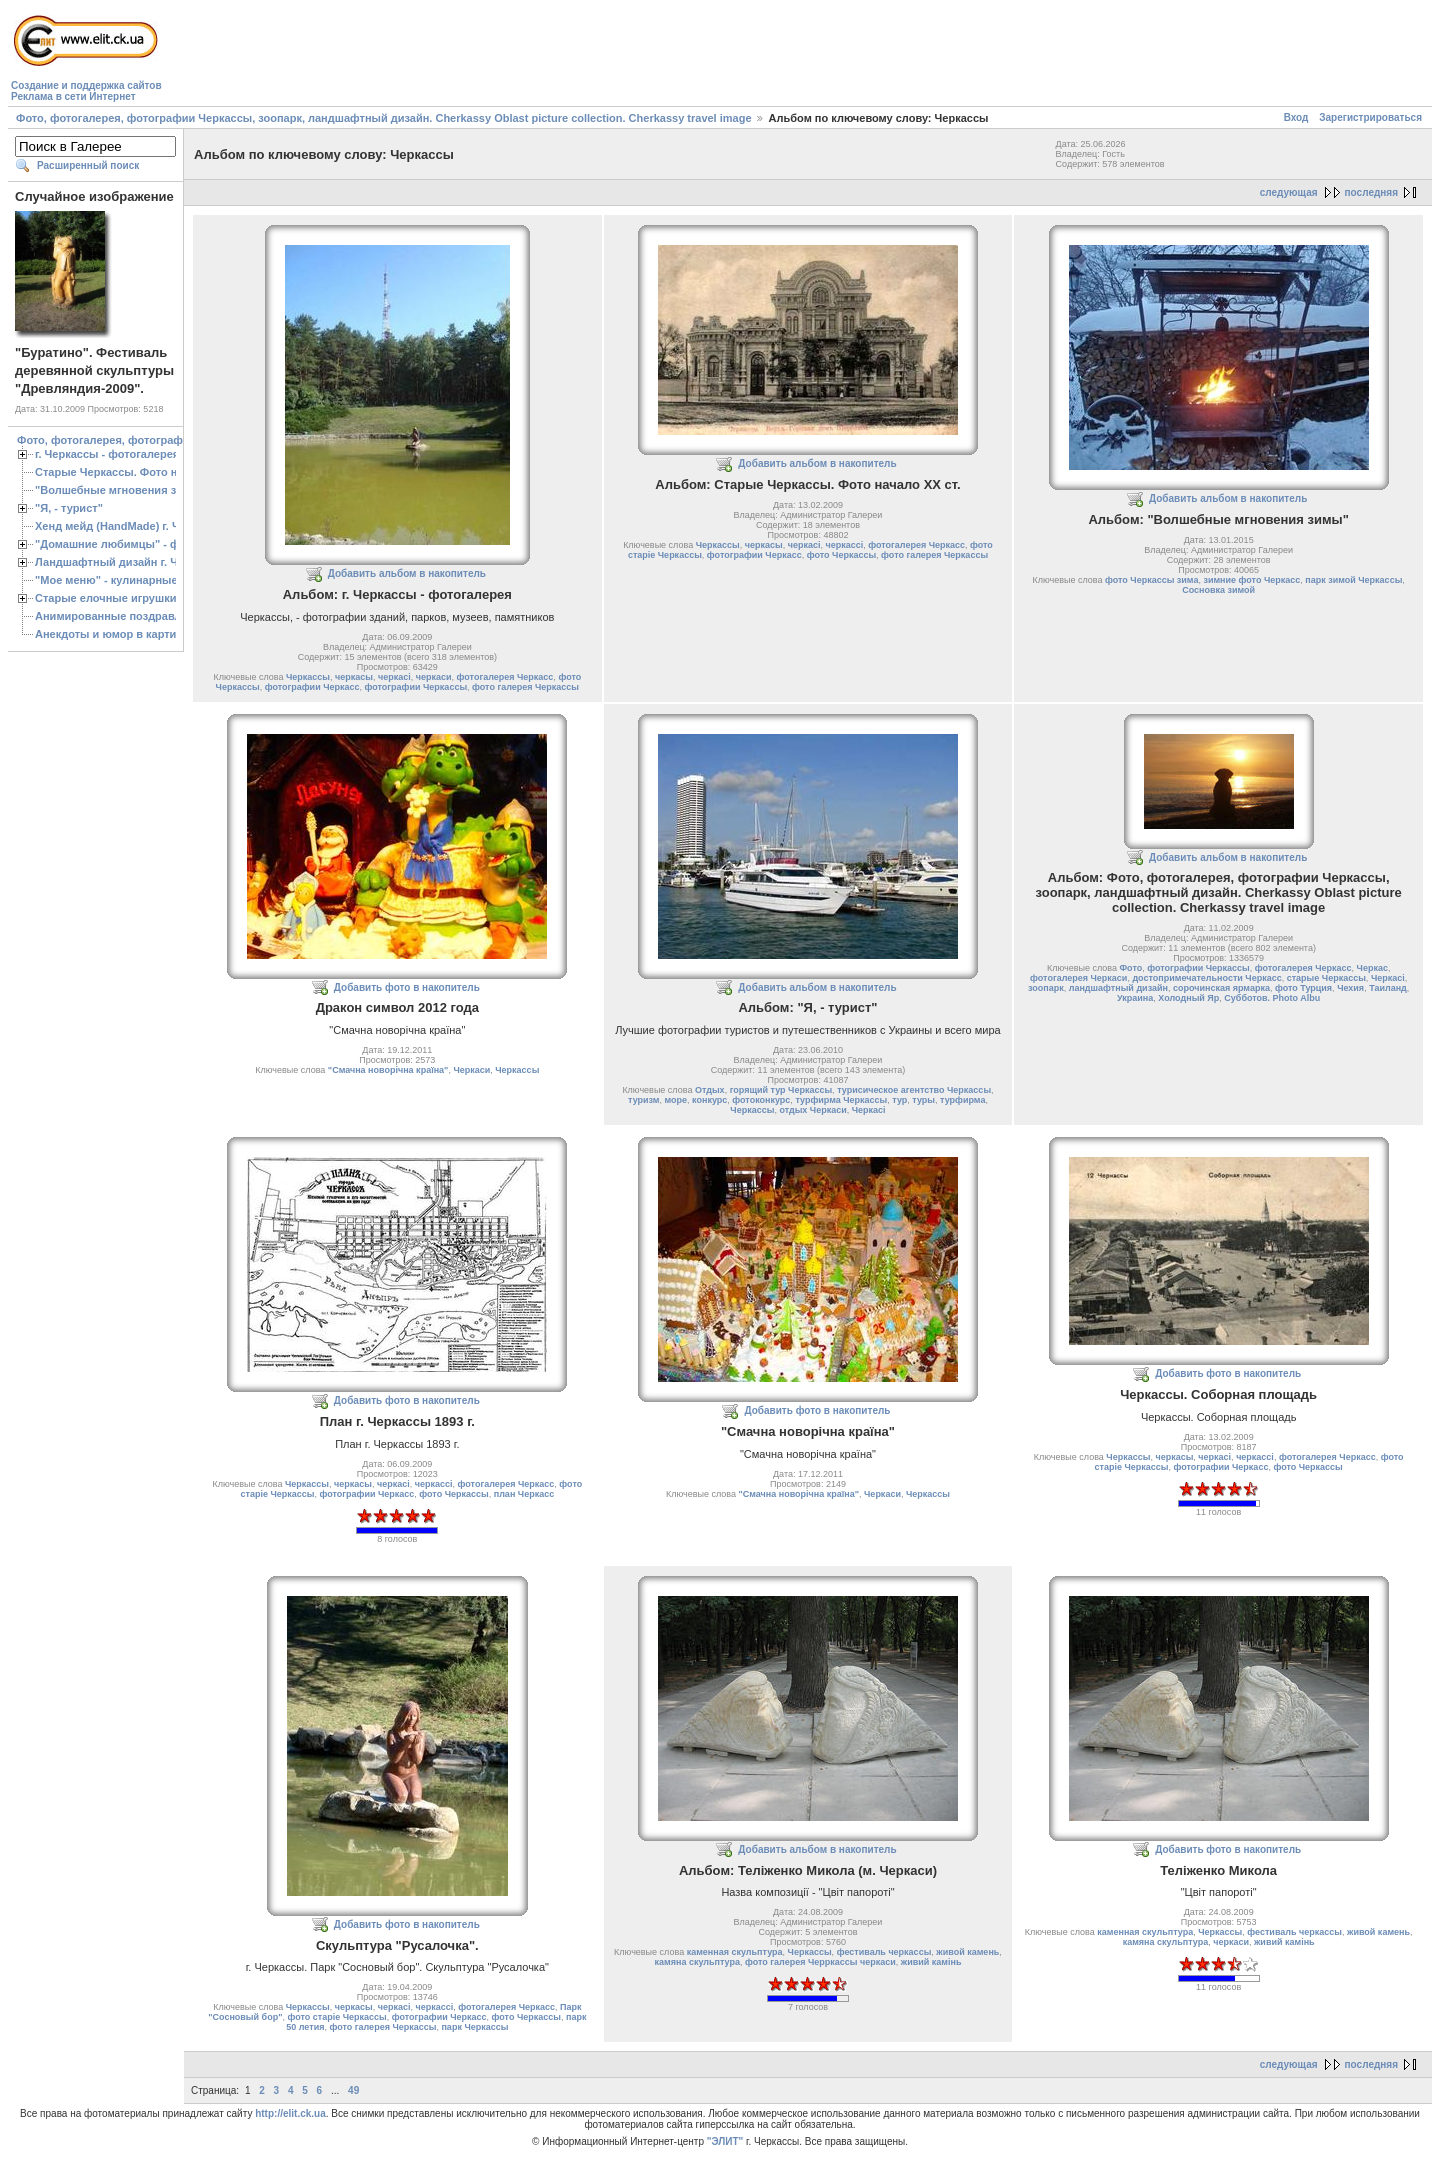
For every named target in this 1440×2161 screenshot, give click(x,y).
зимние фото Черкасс (1251, 580)
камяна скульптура (697, 1962)
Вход (1296, 117)
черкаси (434, 677)
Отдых (710, 1090)
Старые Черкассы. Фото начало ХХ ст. (139, 472)
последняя (1371, 192)
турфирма (962, 1100)
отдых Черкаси (812, 1110)
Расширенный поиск (88, 165)
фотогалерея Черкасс (505, 677)
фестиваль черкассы (884, 1952)
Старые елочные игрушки (105, 598)
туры (923, 1100)
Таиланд (1388, 988)
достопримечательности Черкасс (1206, 978)
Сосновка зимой (1218, 590)
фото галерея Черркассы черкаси (820, 1962)
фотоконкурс (761, 1100)
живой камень (967, 1952)
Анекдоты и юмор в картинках (118, 634)
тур (899, 1100)
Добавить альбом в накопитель (407, 573)
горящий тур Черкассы (781, 1090)
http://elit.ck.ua (290, 2113)
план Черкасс (524, 1494)
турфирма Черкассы (841, 1100)
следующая (1289, 192)
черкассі (844, 545)
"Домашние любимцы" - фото (116, 544)
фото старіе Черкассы (336, 2017)
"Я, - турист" (69, 508)
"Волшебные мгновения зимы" (120, 490)
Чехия (1350, 988)
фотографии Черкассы (416, 687)
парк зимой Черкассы (1353, 580)
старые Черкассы (1326, 978)
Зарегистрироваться (1370, 117)
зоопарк (1046, 988)
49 (353, 2090)
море (676, 1100)
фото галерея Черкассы (525, 687)
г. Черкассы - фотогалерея (107, 454)
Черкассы (308, 677)
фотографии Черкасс (312, 687)
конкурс (709, 1100)
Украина (1135, 998)
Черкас (1372, 968)
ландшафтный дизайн (1118, 988)
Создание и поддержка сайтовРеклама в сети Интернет (86, 91)
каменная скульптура (735, 1952)
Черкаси (471, 1070)
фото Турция (1303, 988)
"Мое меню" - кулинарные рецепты (131, 580)
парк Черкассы (474, 2027)
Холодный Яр (1188, 998)
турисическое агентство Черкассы (914, 1090)
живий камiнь (931, 1962)
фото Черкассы (841, 555)
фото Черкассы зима (1151, 580)
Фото (1130, 968)
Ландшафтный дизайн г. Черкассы (129, 562)
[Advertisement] (530, 56)
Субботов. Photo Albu (1272, 998)
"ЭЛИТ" (725, 2141)
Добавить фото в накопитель (407, 987)
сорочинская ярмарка (1221, 988)
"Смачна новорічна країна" (388, 1070)
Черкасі (869, 1110)
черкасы (354, 677)
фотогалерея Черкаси (1078, 978)
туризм (643, 1100)
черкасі (394, 677)
